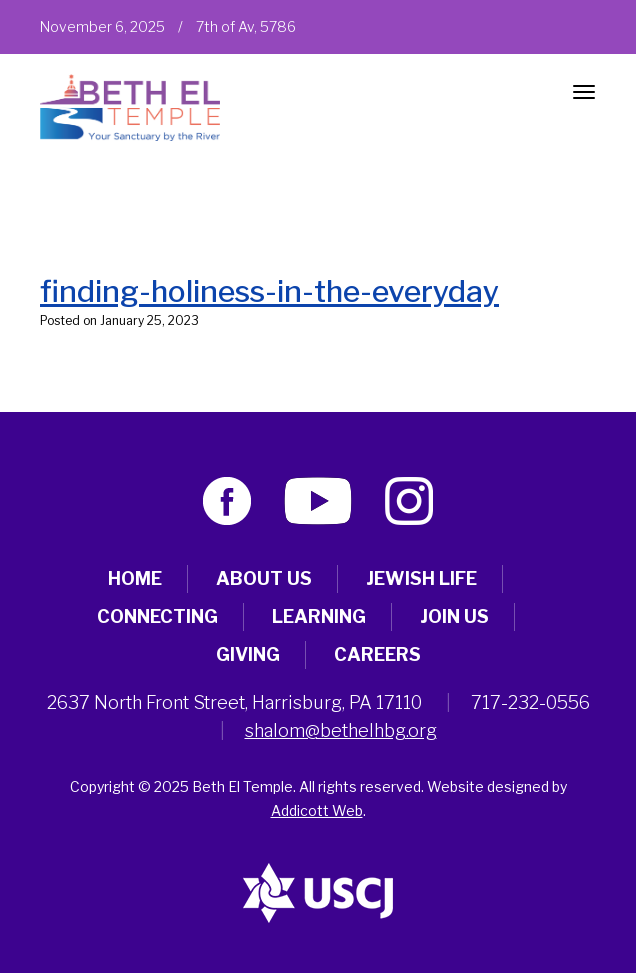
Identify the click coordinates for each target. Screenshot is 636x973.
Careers (377, 654)
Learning (319, 616)
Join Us (454, 616)
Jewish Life (421, 578)
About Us (264, 578)
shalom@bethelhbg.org (341, 730)
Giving (248, 654)
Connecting (157, 616)
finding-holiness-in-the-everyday (269, 291)
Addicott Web (317, 810)
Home (135, 578)
